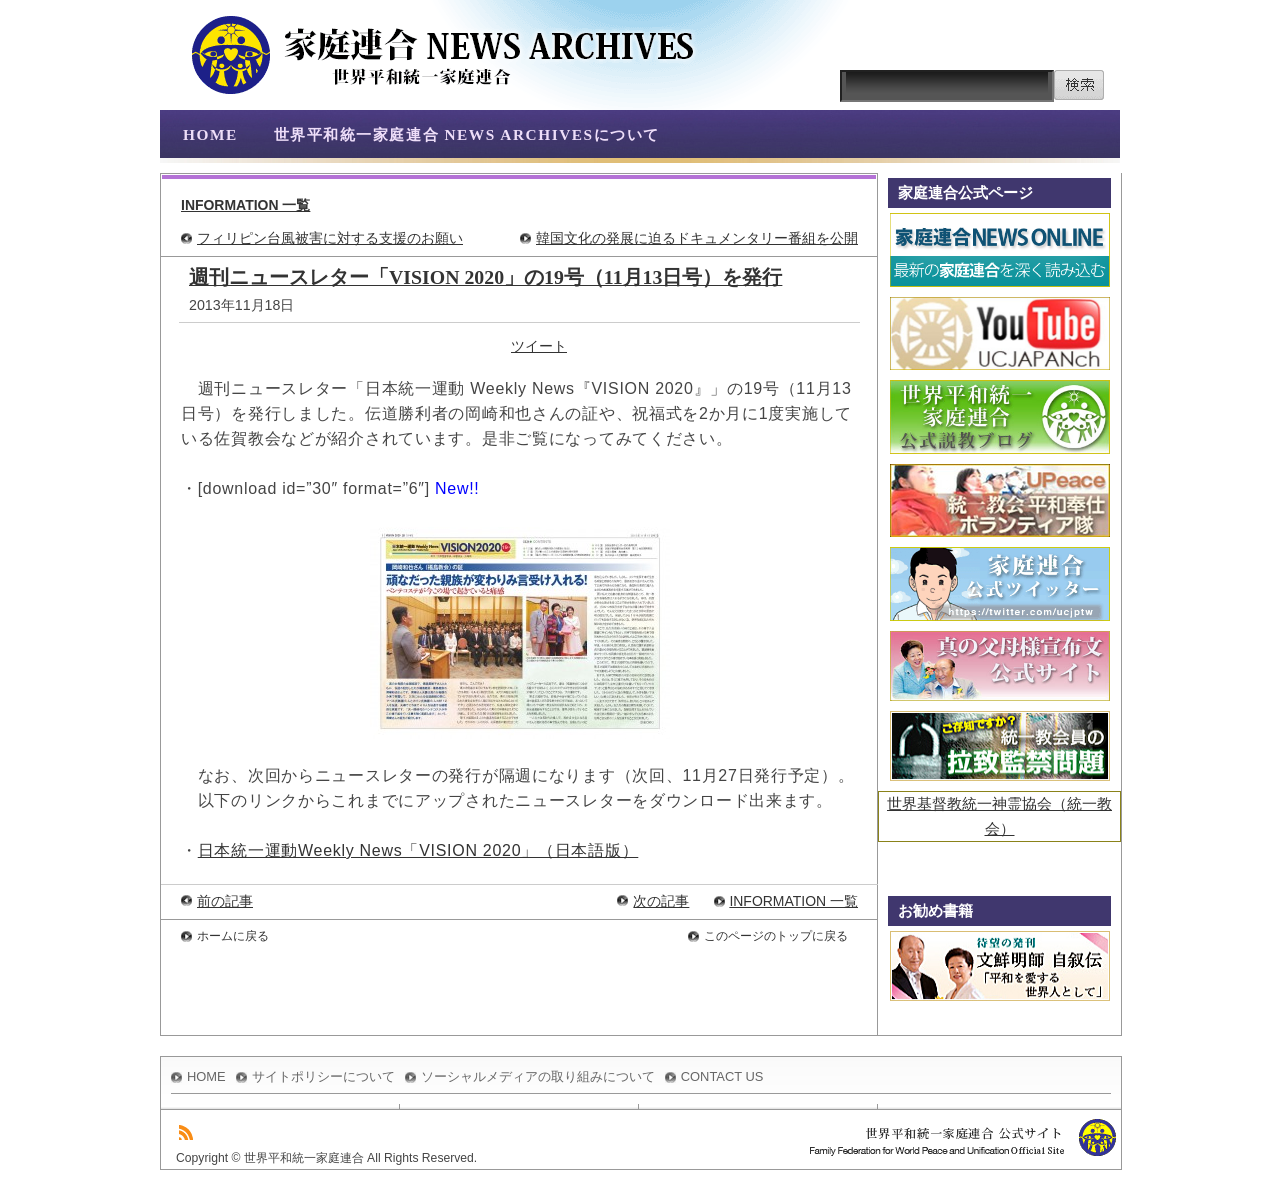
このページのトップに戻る (776, 936)
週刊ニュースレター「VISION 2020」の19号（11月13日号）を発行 (485, 277)
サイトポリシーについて (323, 1076)
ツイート (539, 346)
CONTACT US (722, 1076)
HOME (210, 134)
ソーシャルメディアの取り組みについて (538, 1076)
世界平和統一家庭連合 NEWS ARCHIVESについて (467, 134)
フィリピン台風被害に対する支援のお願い (330, 238)
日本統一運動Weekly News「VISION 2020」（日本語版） (418, 850)
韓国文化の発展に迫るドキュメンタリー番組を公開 (697, 238)
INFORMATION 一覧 (245, 205)
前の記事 (225, 901)
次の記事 (661, 901)
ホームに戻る (233, 936)
